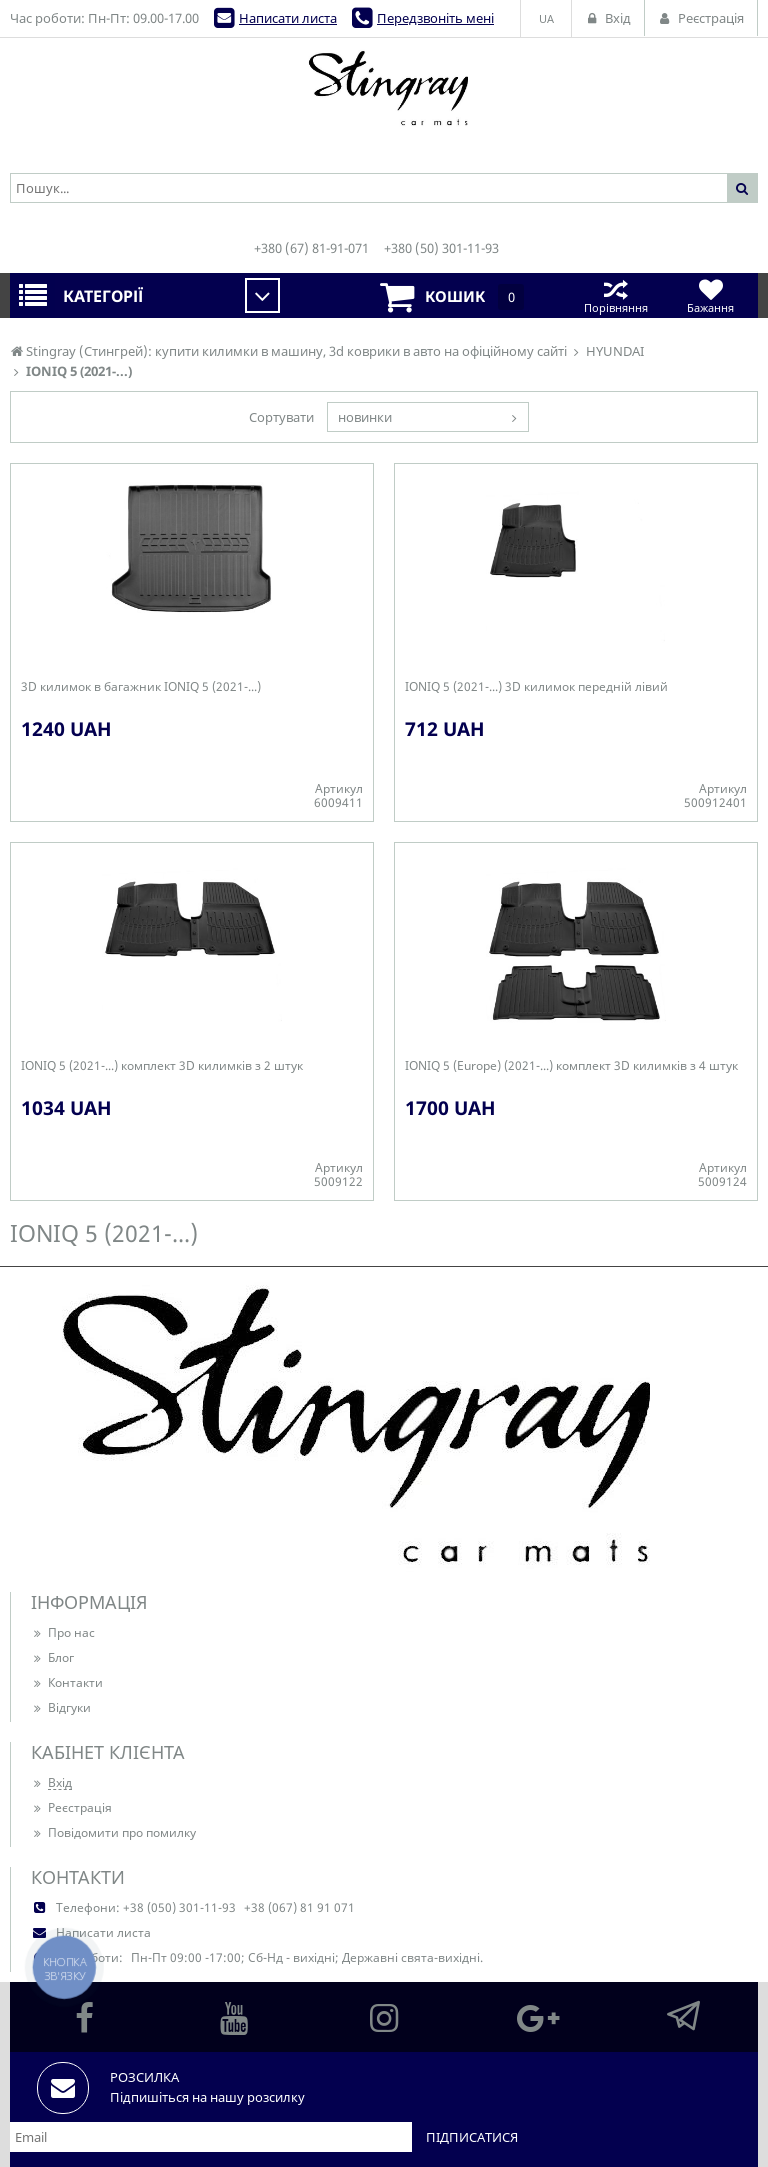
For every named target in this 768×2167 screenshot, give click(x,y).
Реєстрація (71, 1807)
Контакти (67, 1682)
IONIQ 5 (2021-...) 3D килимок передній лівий (536, 687)
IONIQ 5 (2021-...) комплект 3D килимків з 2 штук (162, 1066)
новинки (365, 417)
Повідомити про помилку (113, 1832)
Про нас (63, 1632)
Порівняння (615, 295)
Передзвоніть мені (435, 18)
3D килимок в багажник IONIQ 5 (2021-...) (141, 687)
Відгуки (61, 1707)
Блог (52, 1657)
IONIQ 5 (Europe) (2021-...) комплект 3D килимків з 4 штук (571, 1066)
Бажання (710, 295)
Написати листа (288, 18)
